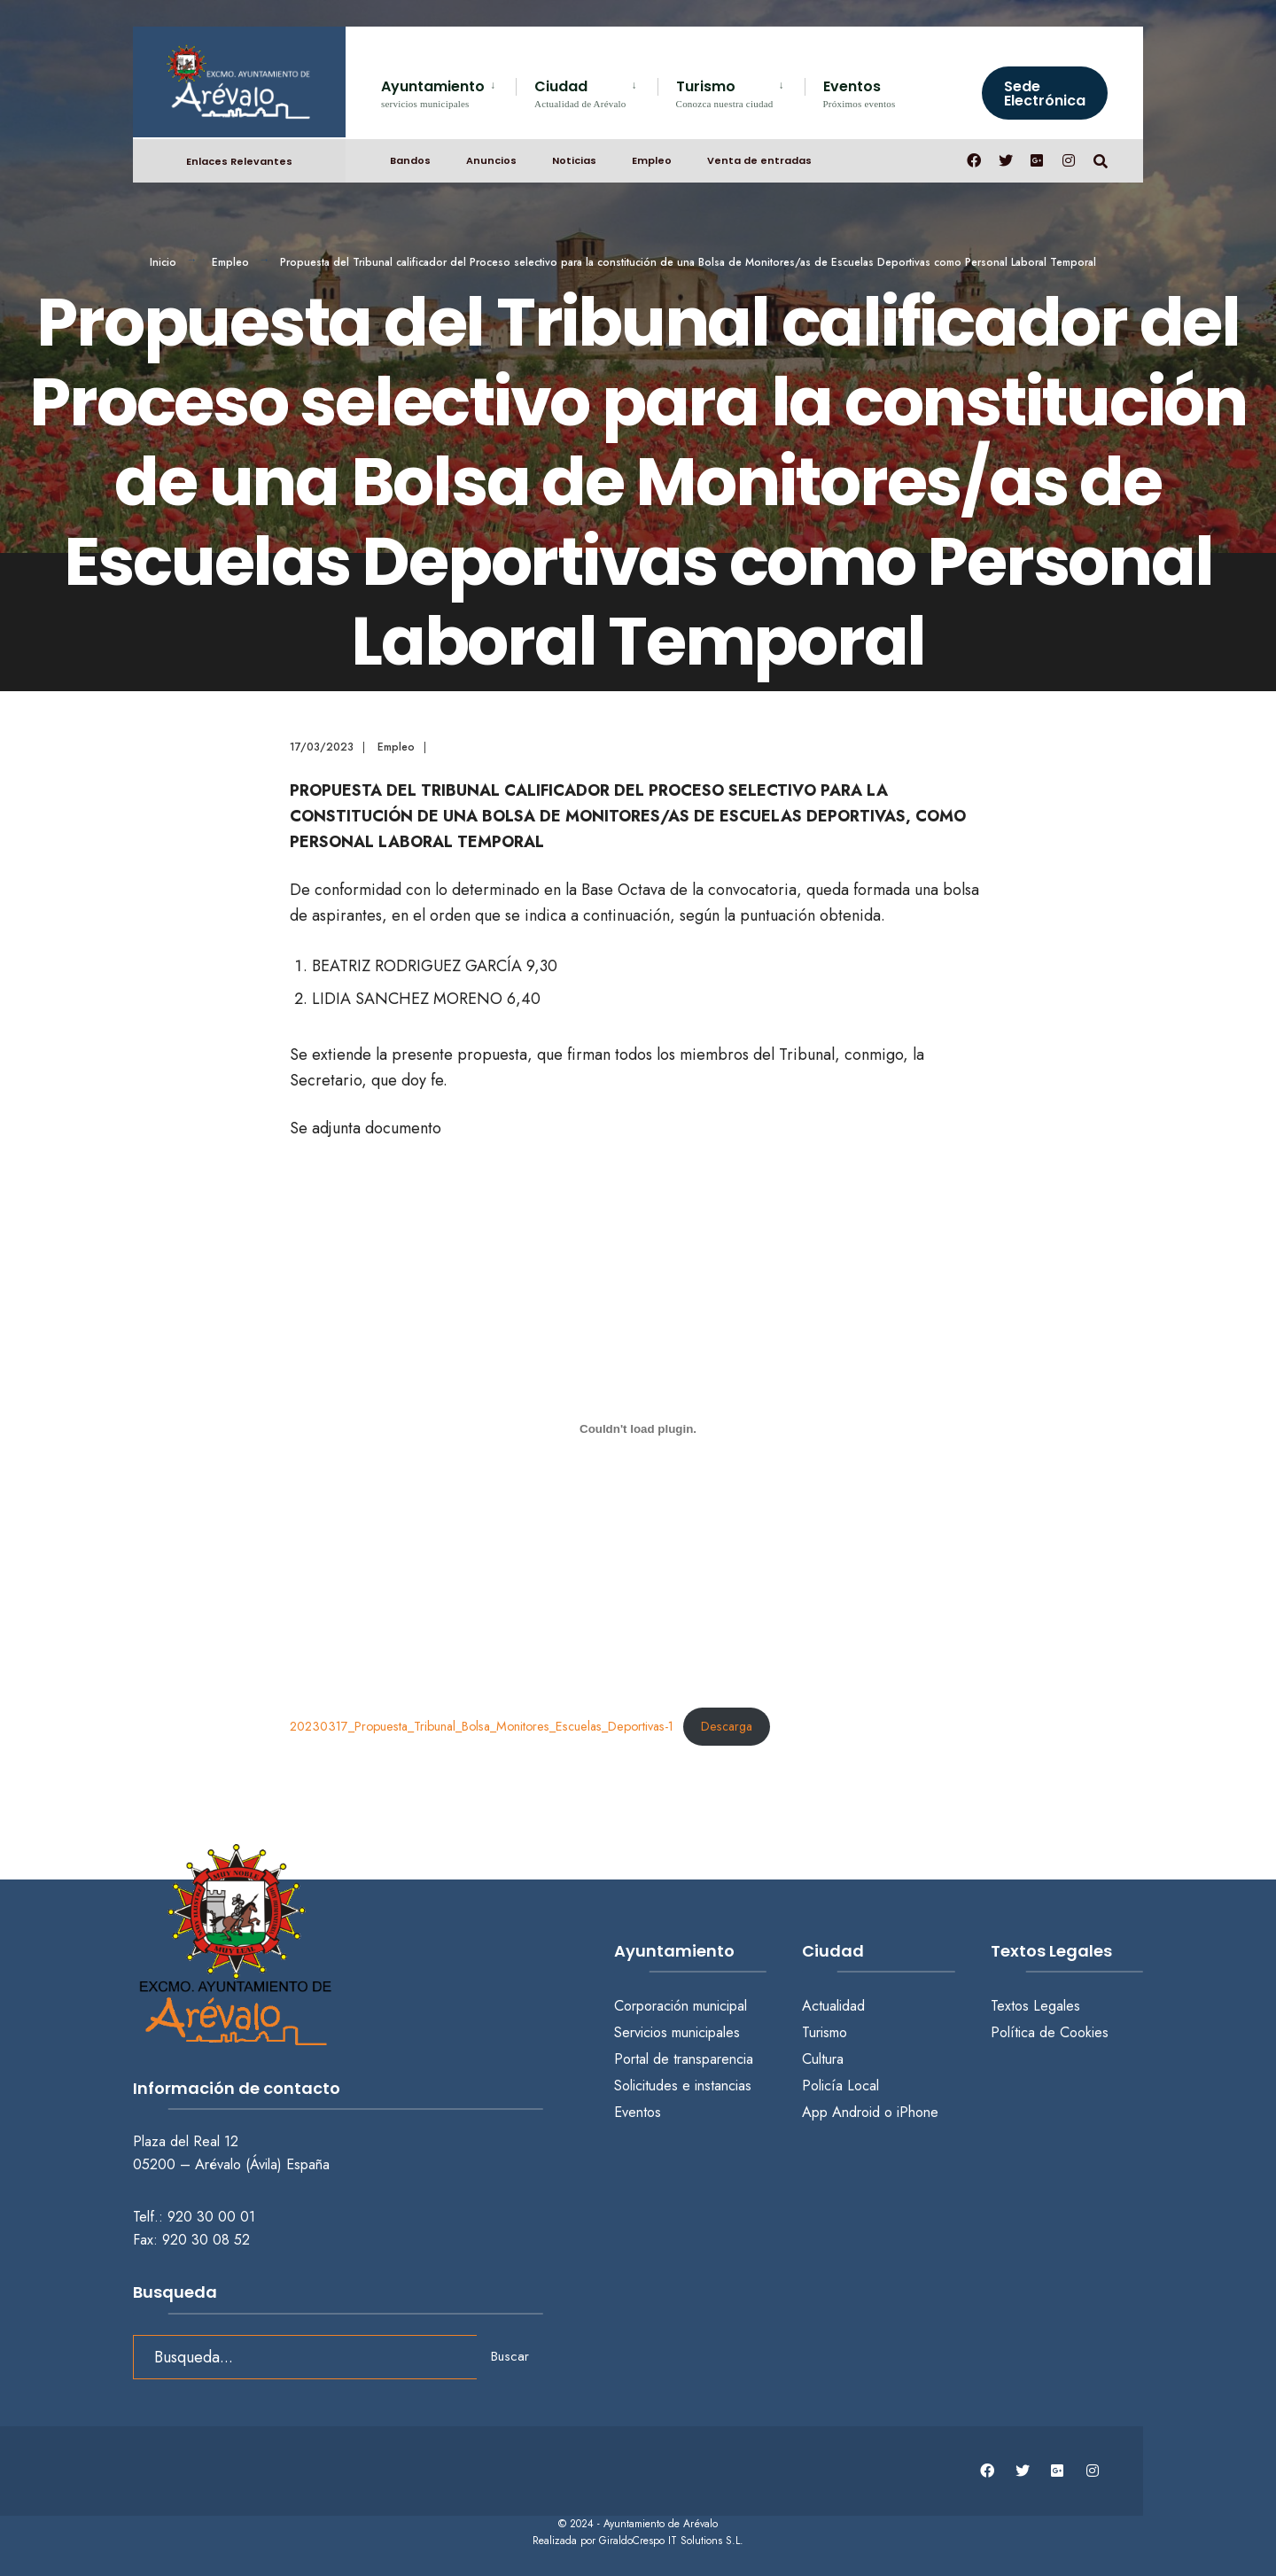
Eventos (859, 92)
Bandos (410, 160)
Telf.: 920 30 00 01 (194, 2216)
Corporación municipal (680, 2006)
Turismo (725, 92)
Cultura (823, 2059)
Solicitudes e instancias (682, 2085)
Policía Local (840, 2085)
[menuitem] (448, 90)
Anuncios (491, 160)
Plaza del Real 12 (188, 2141)
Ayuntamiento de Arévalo (660, 2524)
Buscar (510, 2356)
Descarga (726, 1726)
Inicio (163, 262)
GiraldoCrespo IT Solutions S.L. (671, 2541)
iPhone (917, 2112)
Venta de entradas (759, 160)
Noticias (574, 160)
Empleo (652, 160)
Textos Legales (1035, 2006)
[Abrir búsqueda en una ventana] (1100, 159)
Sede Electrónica (1044, 93)
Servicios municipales (677, 2032)
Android (856, 2112)
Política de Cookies (1050, 2032)
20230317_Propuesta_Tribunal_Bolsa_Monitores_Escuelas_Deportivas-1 (481, 1726)
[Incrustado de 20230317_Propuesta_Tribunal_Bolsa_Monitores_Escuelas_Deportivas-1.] (638, 1428)
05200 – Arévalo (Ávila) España (231, 2164)
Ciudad (580, 92)
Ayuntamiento (433, 92)
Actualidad (833, 2006)
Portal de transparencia (683, 2059)
